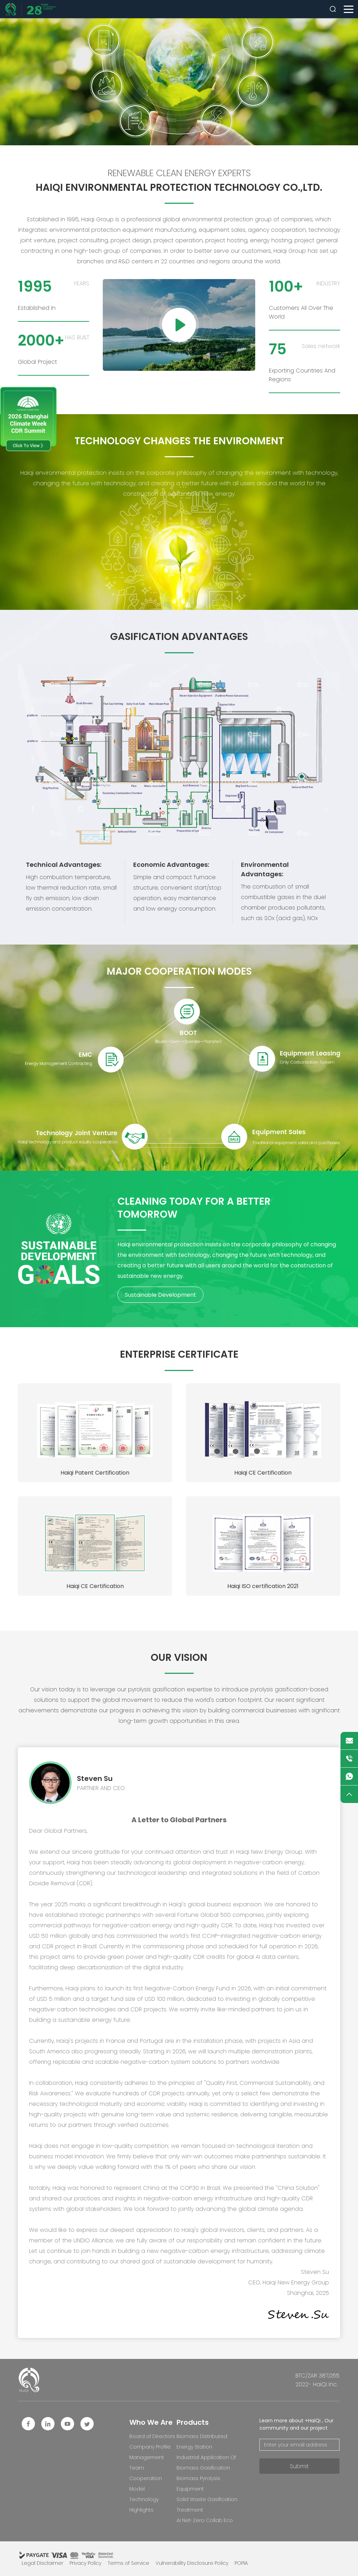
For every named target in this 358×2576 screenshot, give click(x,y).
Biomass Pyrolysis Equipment (198, 2483)
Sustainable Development (160, 1295)
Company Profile (150, 2446)
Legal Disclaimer (42, 2563)
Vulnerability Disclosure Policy (192, 2563)
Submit (299, 2466)
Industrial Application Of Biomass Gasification (206, 2462)
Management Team (146, 2462)
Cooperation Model (145, 2483)
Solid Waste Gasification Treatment (207, 2504)
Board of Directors (152, 2436)
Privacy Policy (85, 2563)
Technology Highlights (144, 2504)
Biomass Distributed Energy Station (202, 2441)
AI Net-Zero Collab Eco (205, 2520)
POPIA (241, 2563)
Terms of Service (128, 2563)
